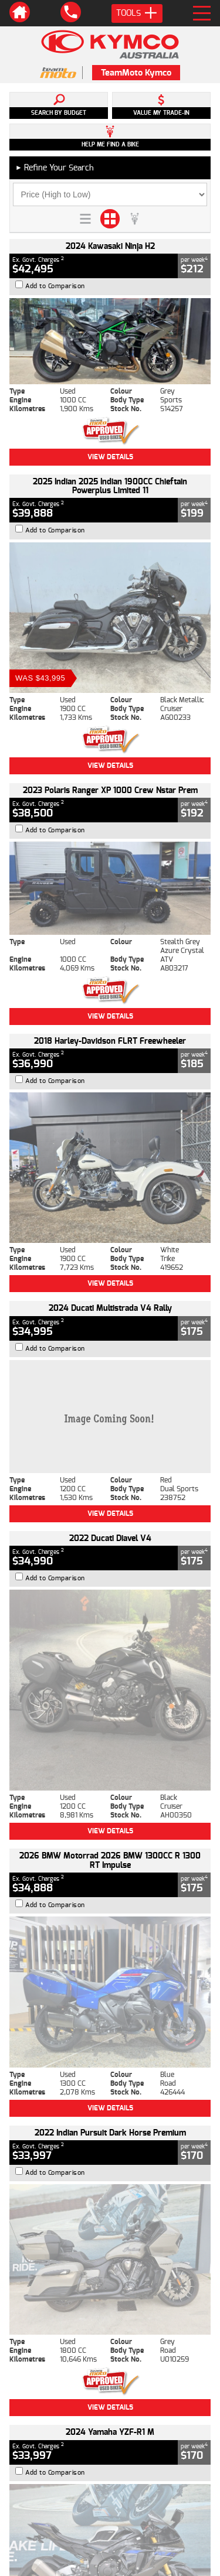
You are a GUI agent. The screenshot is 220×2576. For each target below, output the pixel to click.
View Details (110, 457)
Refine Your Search (54, 167)
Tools (137, 13)
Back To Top (110, 2213)
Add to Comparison (55, 286)
